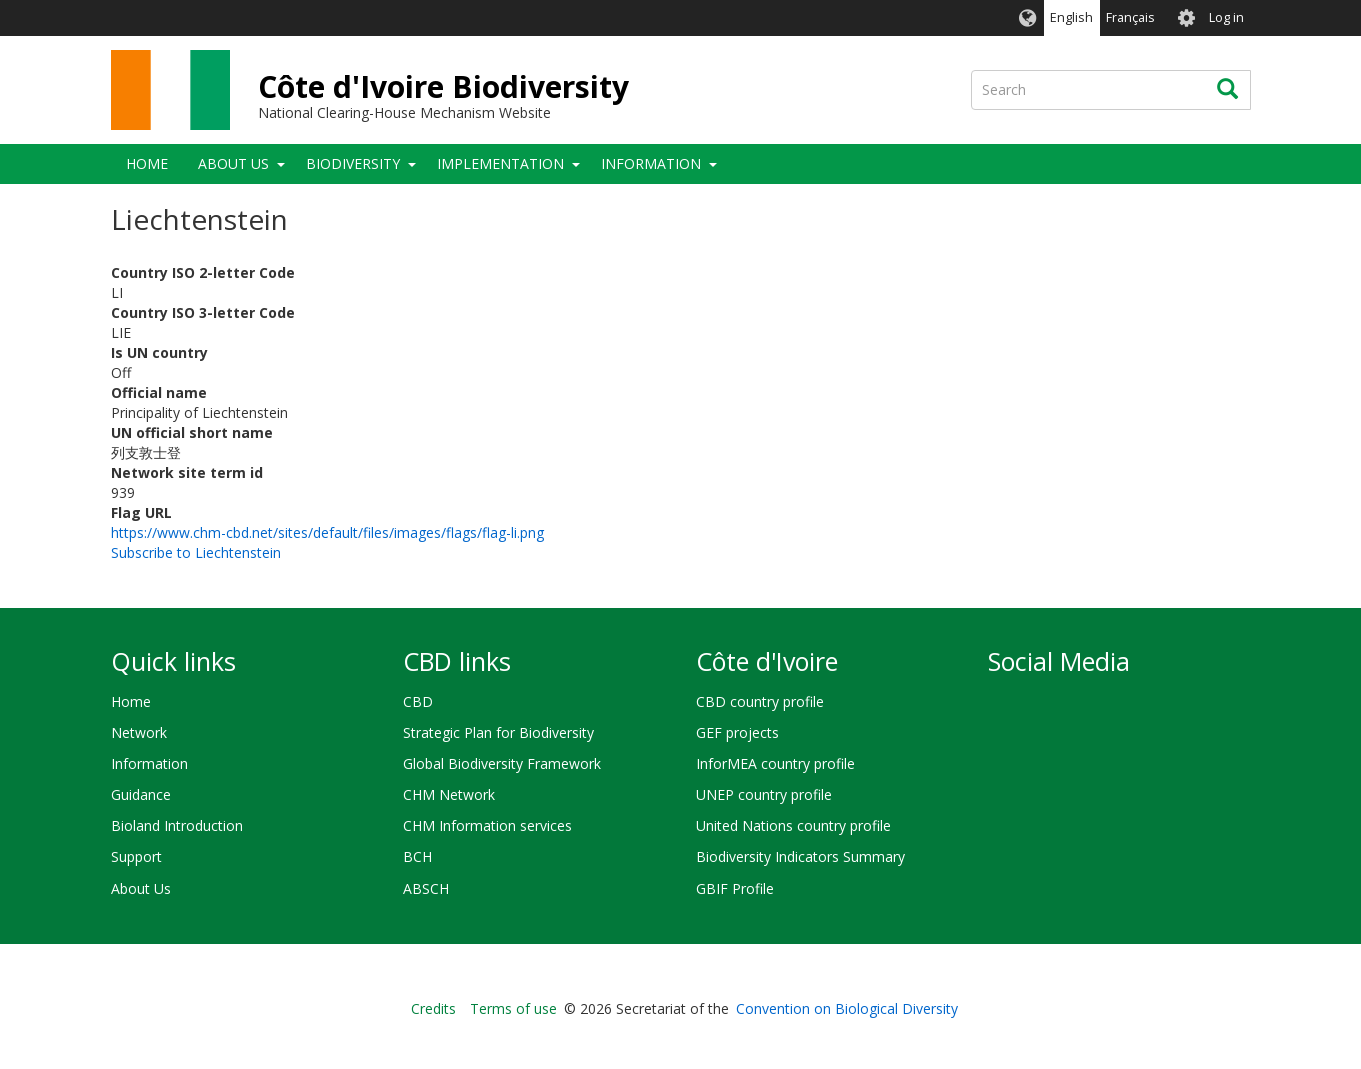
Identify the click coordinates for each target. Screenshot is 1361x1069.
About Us (233, 163)
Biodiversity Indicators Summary (800, 856)
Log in (1226, 17)
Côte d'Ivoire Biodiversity (443, 86)
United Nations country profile (793, 825)
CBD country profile (760, 701)
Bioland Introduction (177, 825)
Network (139, 732)
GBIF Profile (735, 888)
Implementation (500, 163)
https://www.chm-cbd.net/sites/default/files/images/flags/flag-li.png (327, 532)
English (1071, 17)
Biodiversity (353, 163)
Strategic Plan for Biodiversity (498, 732)
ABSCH (426, 888)
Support (136, 856)
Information (651, 163)
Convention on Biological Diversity (847, 1008)
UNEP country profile (764, 794)
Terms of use (513, 1008)
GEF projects (737, 732)
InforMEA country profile (775, 763)
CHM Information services (487, 825)
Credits (433, 1008)
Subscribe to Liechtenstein (196, 552)
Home (147, 163)
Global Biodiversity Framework (502, 763)
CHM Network (449, 794)
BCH (417, 856)
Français (1130, 17)
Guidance (141, 794)
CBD (418, 701)
